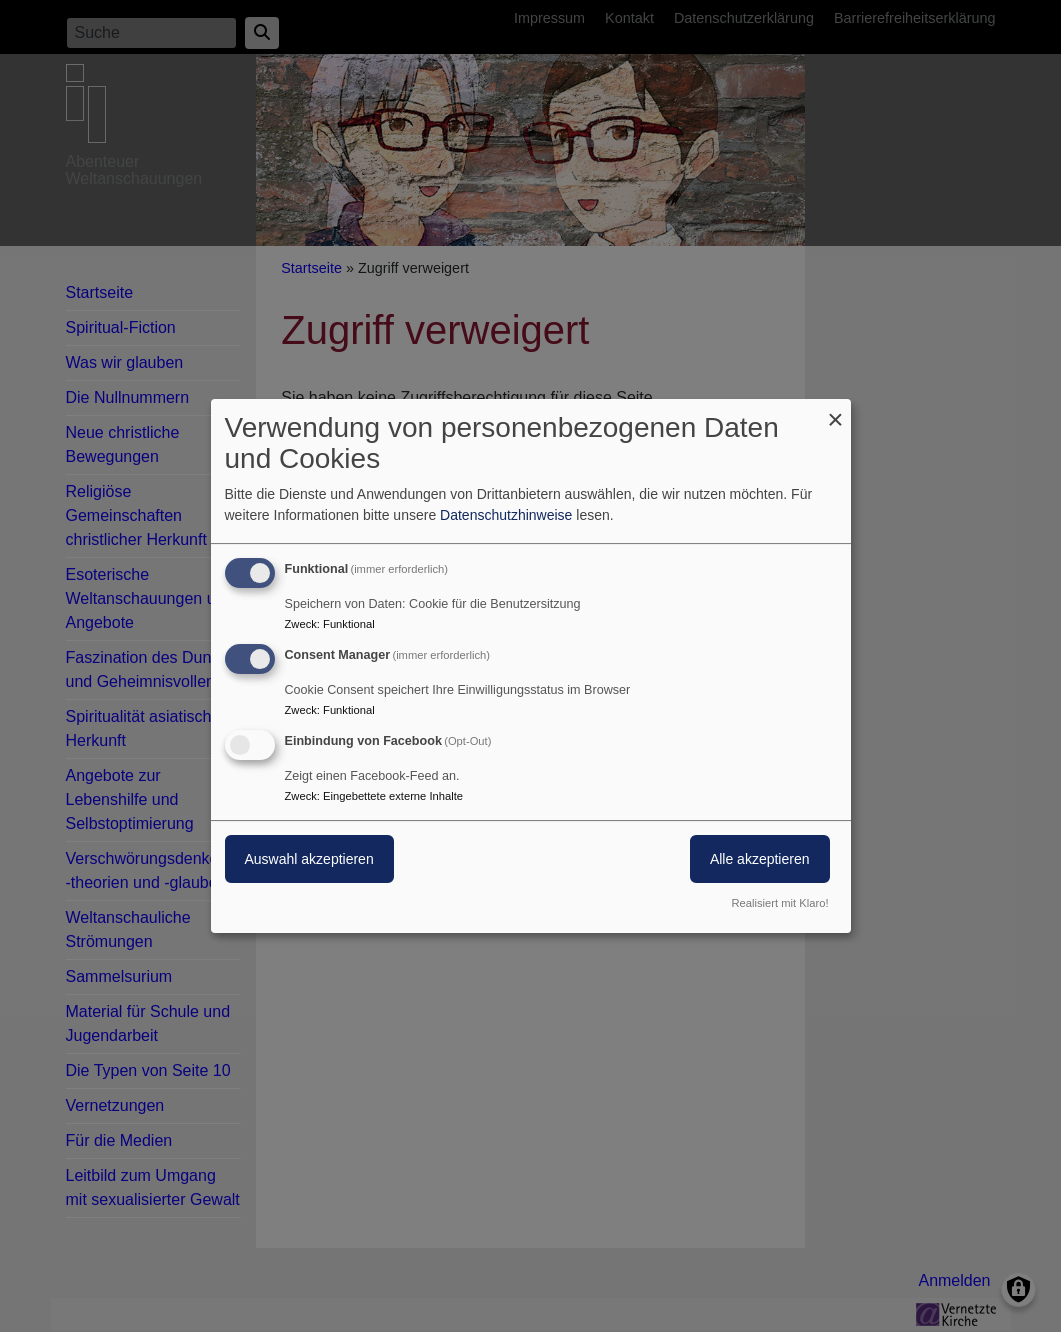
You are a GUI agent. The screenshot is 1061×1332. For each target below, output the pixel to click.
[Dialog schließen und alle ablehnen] (836, 411)
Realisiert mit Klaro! (780, 903)
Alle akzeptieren (760, 859)
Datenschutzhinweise (506, 515)
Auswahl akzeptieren (309, 859)
